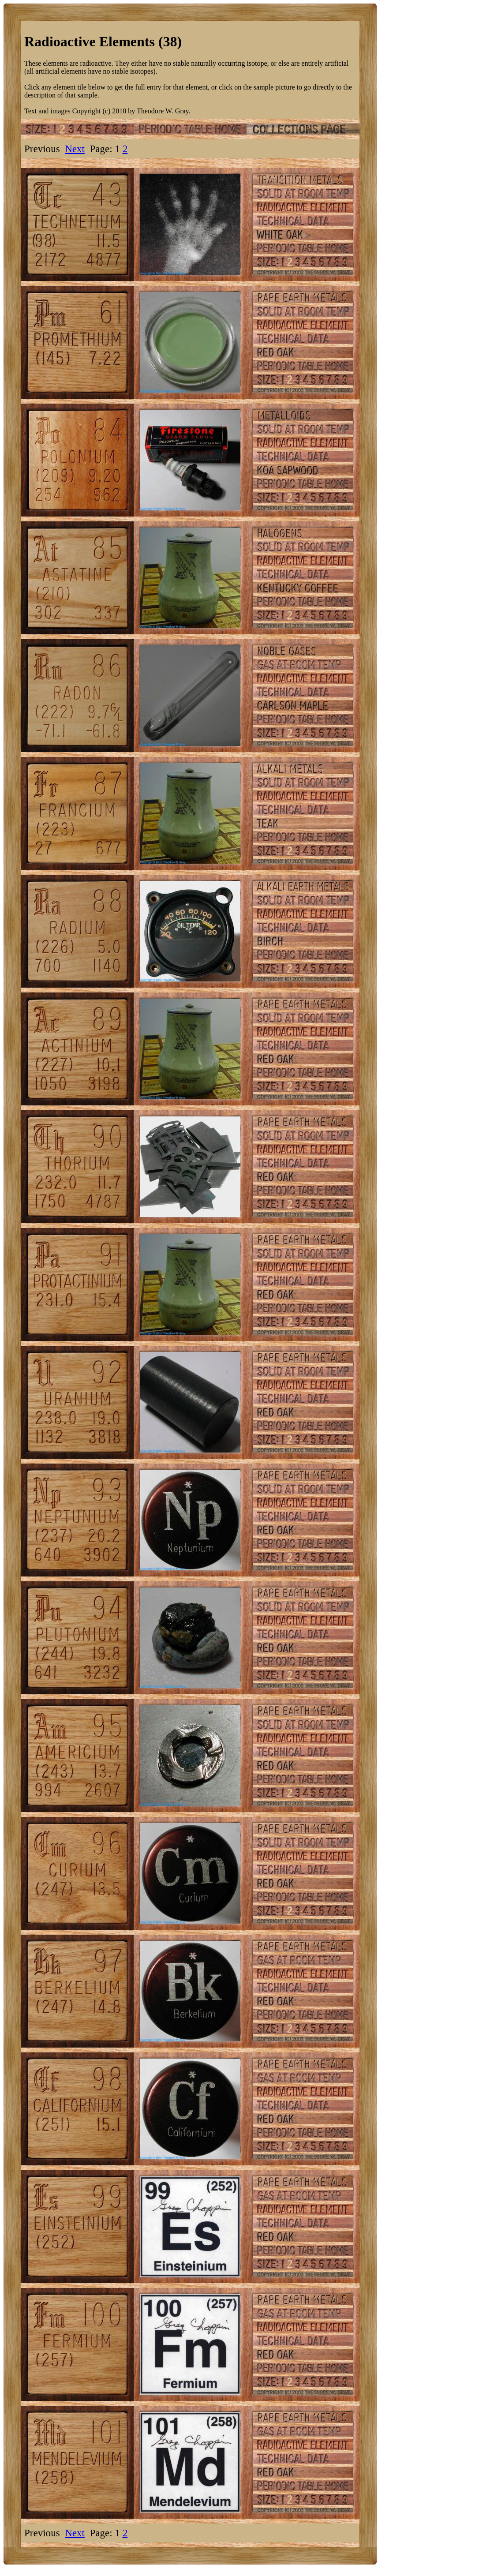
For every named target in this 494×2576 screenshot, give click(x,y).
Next (75, 148)
